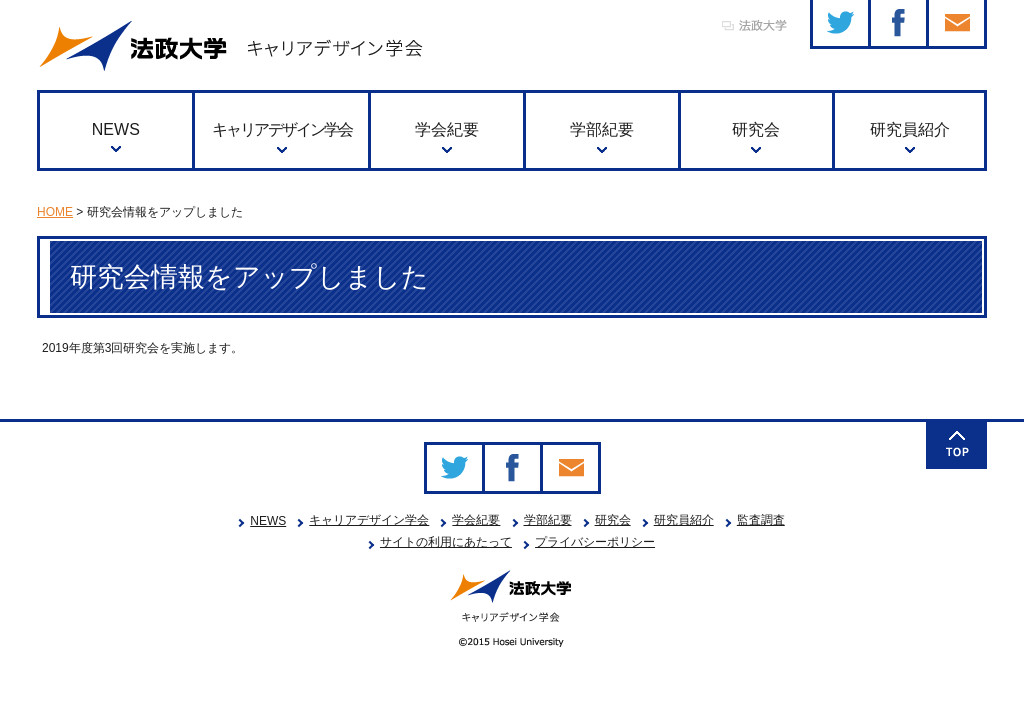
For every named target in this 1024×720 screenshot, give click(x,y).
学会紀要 (447, 129)
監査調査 (761, 520)
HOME (55, 212)
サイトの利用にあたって (446, 542)
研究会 (756, 129)
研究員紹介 (910, 129)
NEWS (116, 129)
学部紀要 (602, 129)
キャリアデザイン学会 (282, 129)
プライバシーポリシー (595, 542)
